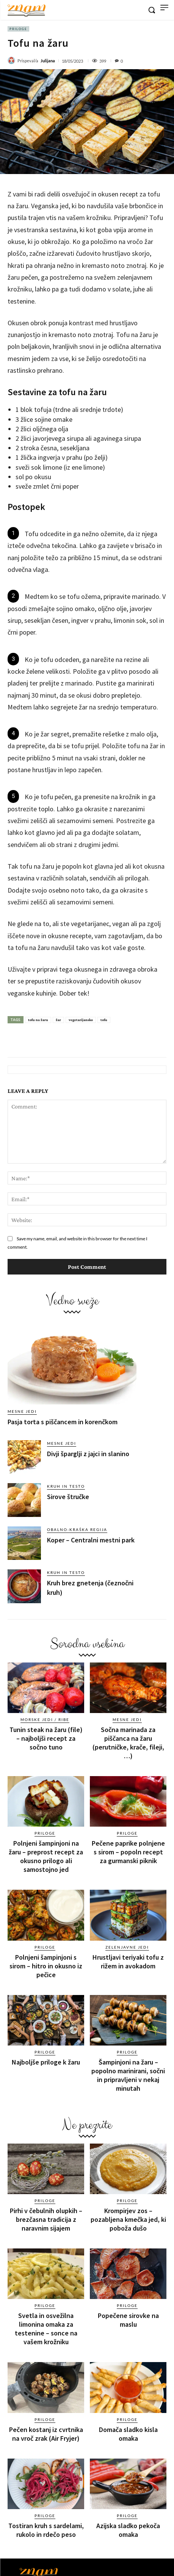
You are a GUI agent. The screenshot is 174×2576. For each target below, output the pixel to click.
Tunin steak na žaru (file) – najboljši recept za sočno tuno (46, 1738)
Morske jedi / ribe (44, 1719)
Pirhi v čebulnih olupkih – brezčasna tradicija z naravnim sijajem (46, 2219)
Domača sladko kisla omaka (128, 2434)
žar (58, 1020)
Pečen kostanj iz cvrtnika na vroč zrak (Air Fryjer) (46, 2434)
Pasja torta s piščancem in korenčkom (63, 1421)
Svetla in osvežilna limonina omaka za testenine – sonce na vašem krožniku (46, 2328)
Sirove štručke (68, 1496)
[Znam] (26, 11)
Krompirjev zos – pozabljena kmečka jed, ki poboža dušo (128, 2219)
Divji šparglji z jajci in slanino (88, 1453)
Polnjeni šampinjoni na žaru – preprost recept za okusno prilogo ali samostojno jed (46, 1856)
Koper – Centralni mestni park (91, 1540)
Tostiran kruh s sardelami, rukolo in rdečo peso (46, 2530)
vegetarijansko (81, 1020)
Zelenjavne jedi (127, 1947)
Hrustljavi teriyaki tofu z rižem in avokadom (128, 1961)
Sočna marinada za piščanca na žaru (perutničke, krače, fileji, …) (128, 1742)
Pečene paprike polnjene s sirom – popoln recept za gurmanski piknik (128, 1852)
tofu (103, 1020)
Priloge (18, 29)
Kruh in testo (66, 1486)
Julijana (48, 61)
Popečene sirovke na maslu (128, 2320)
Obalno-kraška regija (77, 1529)
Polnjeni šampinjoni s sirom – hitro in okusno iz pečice (45, 1966)
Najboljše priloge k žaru (46, 2062)
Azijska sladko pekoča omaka (128, 2530)
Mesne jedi (22, 1411)
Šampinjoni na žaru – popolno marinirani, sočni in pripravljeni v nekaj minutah (128, 2075)
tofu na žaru (38, 1020)
